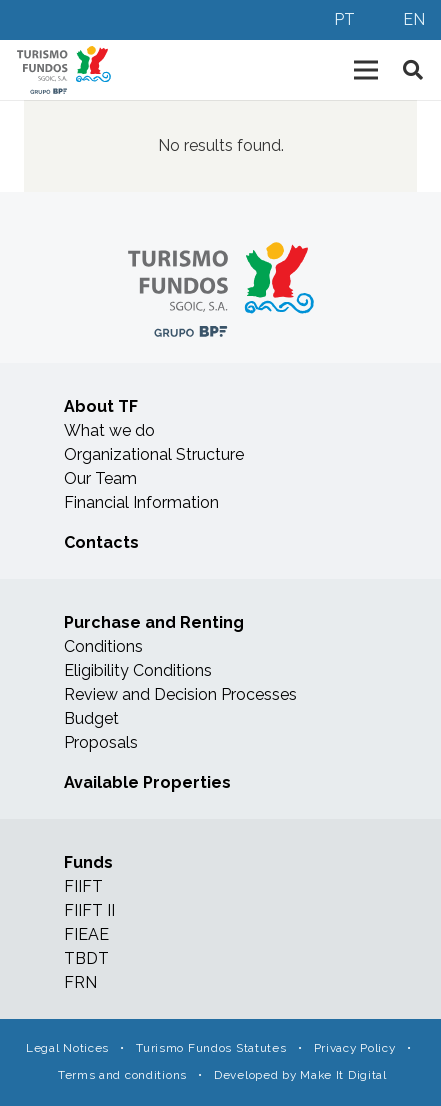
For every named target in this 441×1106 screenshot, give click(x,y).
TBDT (86, 958)
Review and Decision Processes (180, 694)
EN (414, 19)
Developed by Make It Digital (300, 1075)
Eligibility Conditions (138, 670)
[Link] (64, 70)
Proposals (101, 742)
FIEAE (86, 934)
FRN (80, 982)
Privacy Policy (355, 1048)
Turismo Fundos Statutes (211, 1048)
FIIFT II (89, 910)
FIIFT (83, 886)
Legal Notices (67, 1048)
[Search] (413, 70)
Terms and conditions (122, 1075)
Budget (91, 718)
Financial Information (141, 502)
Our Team (100, 478)
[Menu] (366, 70)
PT (344, 19)
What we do (109, 430)
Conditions (103, 646)
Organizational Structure (154, 454)
